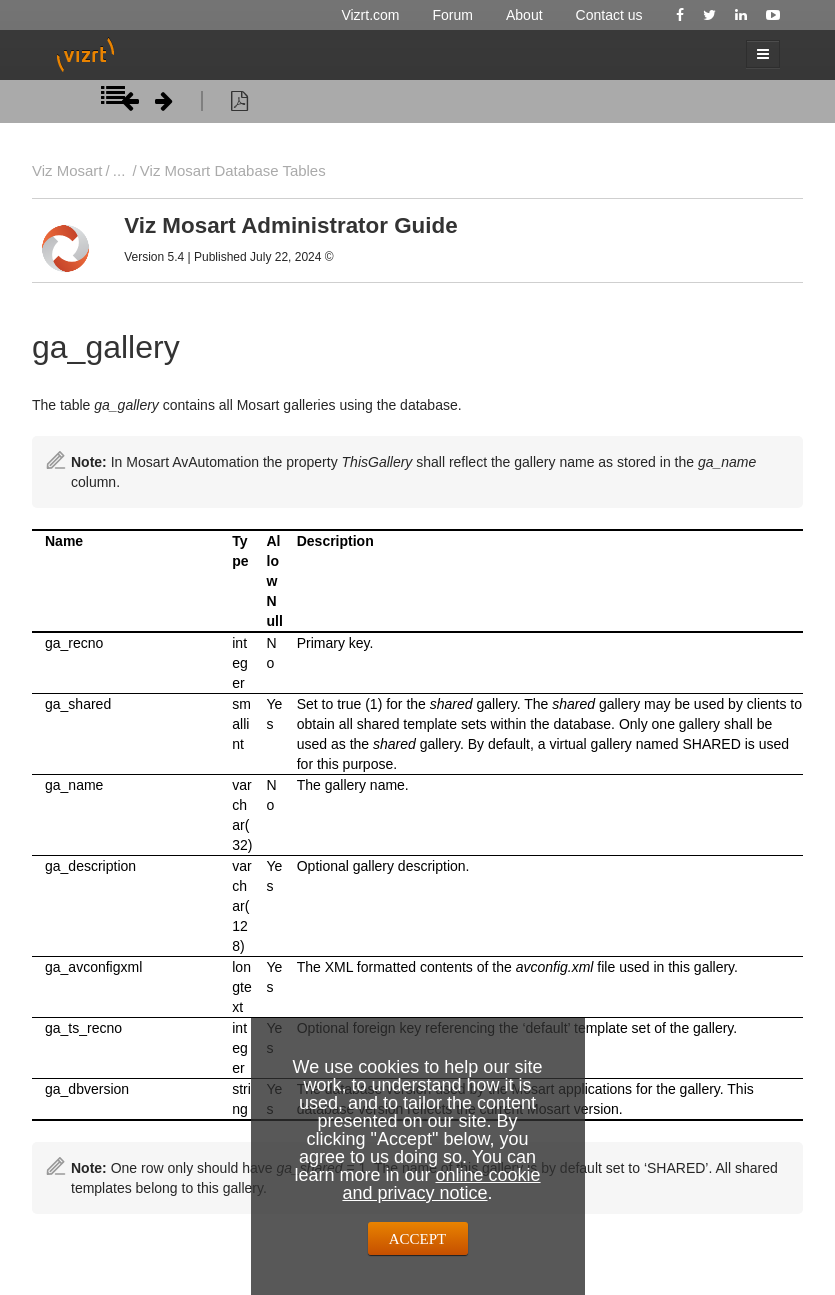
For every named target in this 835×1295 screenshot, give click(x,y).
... (119, 170)
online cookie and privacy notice (441, 1184)
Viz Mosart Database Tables (233, 170)
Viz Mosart (67, 170)
